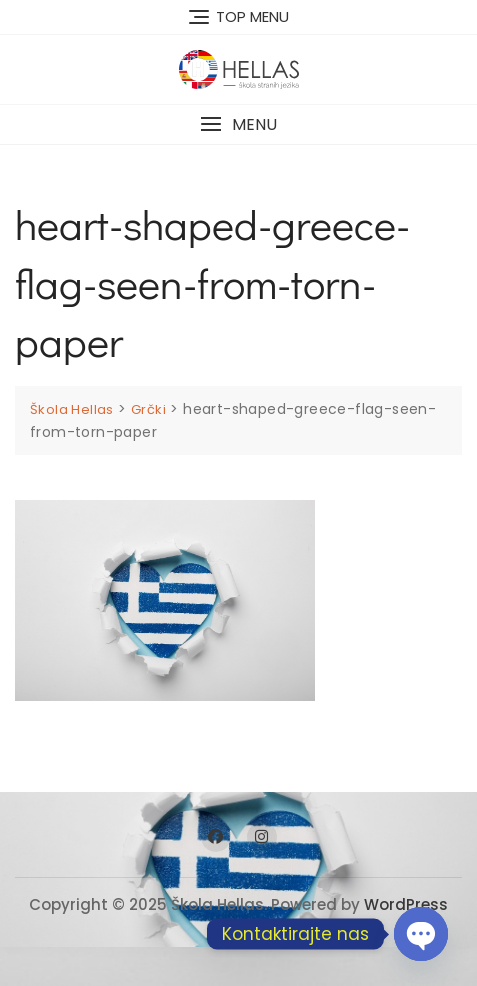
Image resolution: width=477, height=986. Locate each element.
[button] (238, 124)
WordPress (406, 904)
